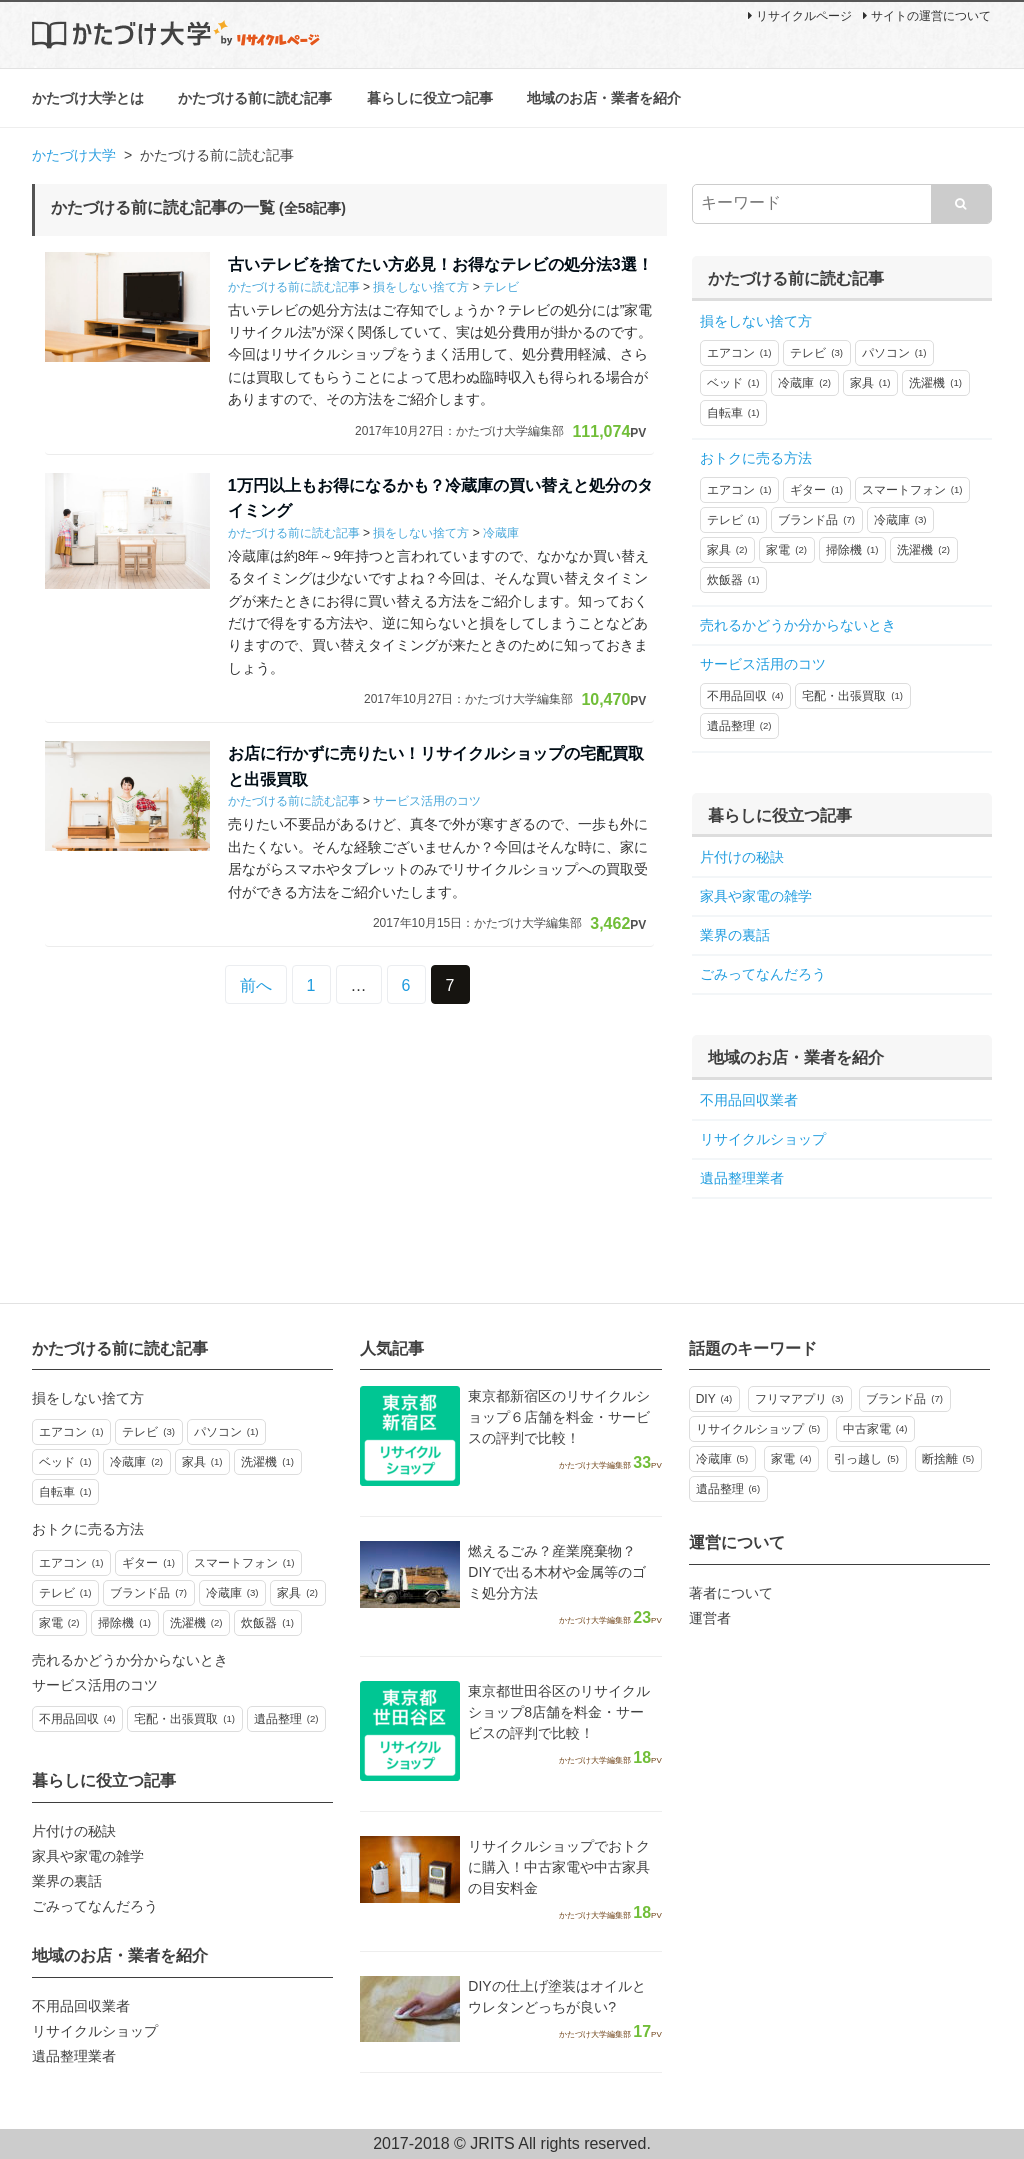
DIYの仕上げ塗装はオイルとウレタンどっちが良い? (556, 1996)
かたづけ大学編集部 (510, 431)
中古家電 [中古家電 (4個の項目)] (875, 1429)
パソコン (894, 353)
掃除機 (852, 550)
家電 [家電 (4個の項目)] (791, 1459)
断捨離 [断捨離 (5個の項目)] (948, 1459)
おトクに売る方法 (756, 458)
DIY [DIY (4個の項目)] (715, 1399)
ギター (816, 490)
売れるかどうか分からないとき (798, 625)
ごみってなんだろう (763, 974)
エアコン (739, 353)
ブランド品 (816, 520)
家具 (870, 383)
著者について (731, 1593)
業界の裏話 (735, 935)
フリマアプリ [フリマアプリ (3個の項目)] (799, 1399)
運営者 (710, 1618)
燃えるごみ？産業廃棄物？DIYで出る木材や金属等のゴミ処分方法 (556, 1572)
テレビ (501, 287)
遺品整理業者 (742, 1178)
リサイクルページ (800, 16)
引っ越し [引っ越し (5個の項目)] (866, 1459)
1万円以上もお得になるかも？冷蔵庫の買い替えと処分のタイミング (440, 498)
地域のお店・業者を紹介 (604, 98)
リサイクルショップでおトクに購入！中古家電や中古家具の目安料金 (559, 1867)
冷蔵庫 (501, 533)
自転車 (733, 413)
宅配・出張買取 (852, 696)
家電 (786, 550)
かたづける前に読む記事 (255, 98)
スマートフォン (912, 490)
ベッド (733, 383)
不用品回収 (745, 696)
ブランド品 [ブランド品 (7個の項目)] (904, 1399)
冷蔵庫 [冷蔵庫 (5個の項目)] (722, 1459)
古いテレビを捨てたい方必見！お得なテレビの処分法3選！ (440, 264)
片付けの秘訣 (742, 857)
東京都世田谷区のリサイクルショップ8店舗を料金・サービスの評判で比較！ (559, 1712)
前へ (256, 985)
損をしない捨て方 (421, 287)
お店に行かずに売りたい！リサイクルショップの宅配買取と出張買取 (436, 766)
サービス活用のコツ (427, 802)
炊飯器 (733, 580)
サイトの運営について (927, 16)
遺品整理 (739, 726)
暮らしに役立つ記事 (430, 98)
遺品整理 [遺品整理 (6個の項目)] (728, 1489)
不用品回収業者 (749, 1100)
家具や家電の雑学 (756, 896)
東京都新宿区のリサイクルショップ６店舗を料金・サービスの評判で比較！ (559, 1417)
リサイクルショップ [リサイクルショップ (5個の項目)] (758, 1429)
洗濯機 (935, 383)
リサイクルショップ (763, 1139)
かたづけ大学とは (88, 98)
